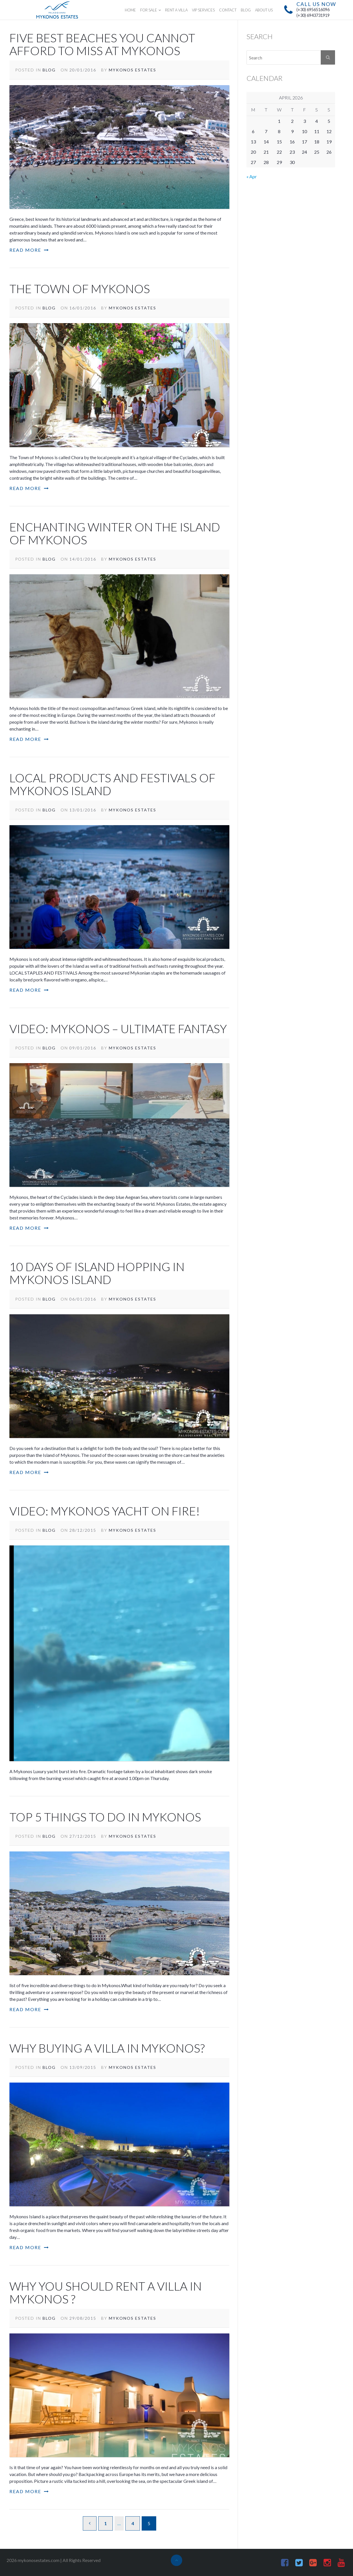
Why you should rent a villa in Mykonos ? (105, 2292)
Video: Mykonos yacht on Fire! (104, 1511)
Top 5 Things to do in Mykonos (105, 1817)
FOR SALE (148, 10)
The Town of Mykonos (79, 288)
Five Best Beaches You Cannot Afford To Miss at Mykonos (102, 44)
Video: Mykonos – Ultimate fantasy (118, 1028)
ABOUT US (264, 10)
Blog (49, 69)
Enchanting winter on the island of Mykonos (114, 533)
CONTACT (227, 10)
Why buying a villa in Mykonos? (107, 2048)
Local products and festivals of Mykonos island (112, 784)
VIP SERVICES (203, 10)
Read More (29, 250)
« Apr (251, 176)
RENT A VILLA (176, 10)
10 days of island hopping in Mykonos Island (96, 1273)
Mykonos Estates (132, 69)
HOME (130, 10)
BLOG (246, 10)
